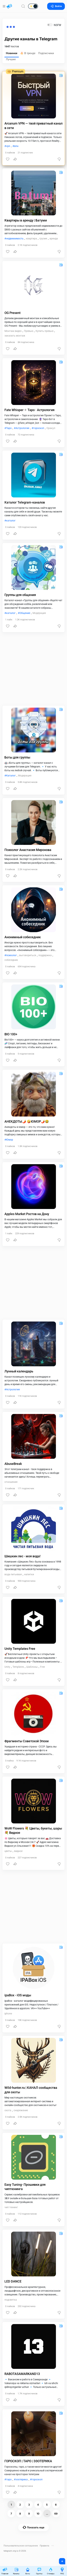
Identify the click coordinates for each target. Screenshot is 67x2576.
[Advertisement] (33, 668)
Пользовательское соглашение (21, 2545)
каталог (11, 520)
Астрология (22, 428)
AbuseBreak (13, 1464)
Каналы (16, 2571)
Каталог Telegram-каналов (24, 502)
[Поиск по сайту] (23, 6)
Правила (44, 2545)
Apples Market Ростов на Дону (26, 1214)
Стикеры (50, 2571)
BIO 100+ (10, 1034)
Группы (39, 2571)
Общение (24, 613)
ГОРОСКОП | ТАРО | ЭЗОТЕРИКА (28, 2461)
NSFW (57, 25)
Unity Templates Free (19, 1648)
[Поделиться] (15, 159)
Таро (9, 428)
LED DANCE (12, 2281)
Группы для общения (20, 595)
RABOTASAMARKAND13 (22, 2374)
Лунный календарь (18, 1371)
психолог (11, 955)
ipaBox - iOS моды (17, 1995)
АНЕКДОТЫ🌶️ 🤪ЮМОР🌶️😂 (26, 1121)
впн (16, 146)
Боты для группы (17, 757)
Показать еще (33, 2527)
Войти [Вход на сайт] (56, 6)
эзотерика (22, 2479)
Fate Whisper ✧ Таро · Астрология (29, 410)
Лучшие (11, 59)
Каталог (11, 775)
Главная (4, 2571)
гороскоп (38, 428)
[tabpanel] (33, 1311)
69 (56, 2513)
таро (9, 2479)
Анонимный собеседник (22, 937)
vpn (8, 146)
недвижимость (15, 238)
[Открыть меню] (52, 2546)
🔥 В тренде (27, 53)
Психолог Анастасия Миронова (27, 850)
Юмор (9, 1139)
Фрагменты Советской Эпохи (26, 1741)
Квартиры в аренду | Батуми (25, 220)
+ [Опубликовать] (60, 2560)
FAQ (62, 2571)
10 (38, 2513)
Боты (27, 2571)
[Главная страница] (9, 6)
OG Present (12, 313)
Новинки (11, 53)
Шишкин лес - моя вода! (22, 1556)
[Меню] (4, 6)
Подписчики (46, 53)
